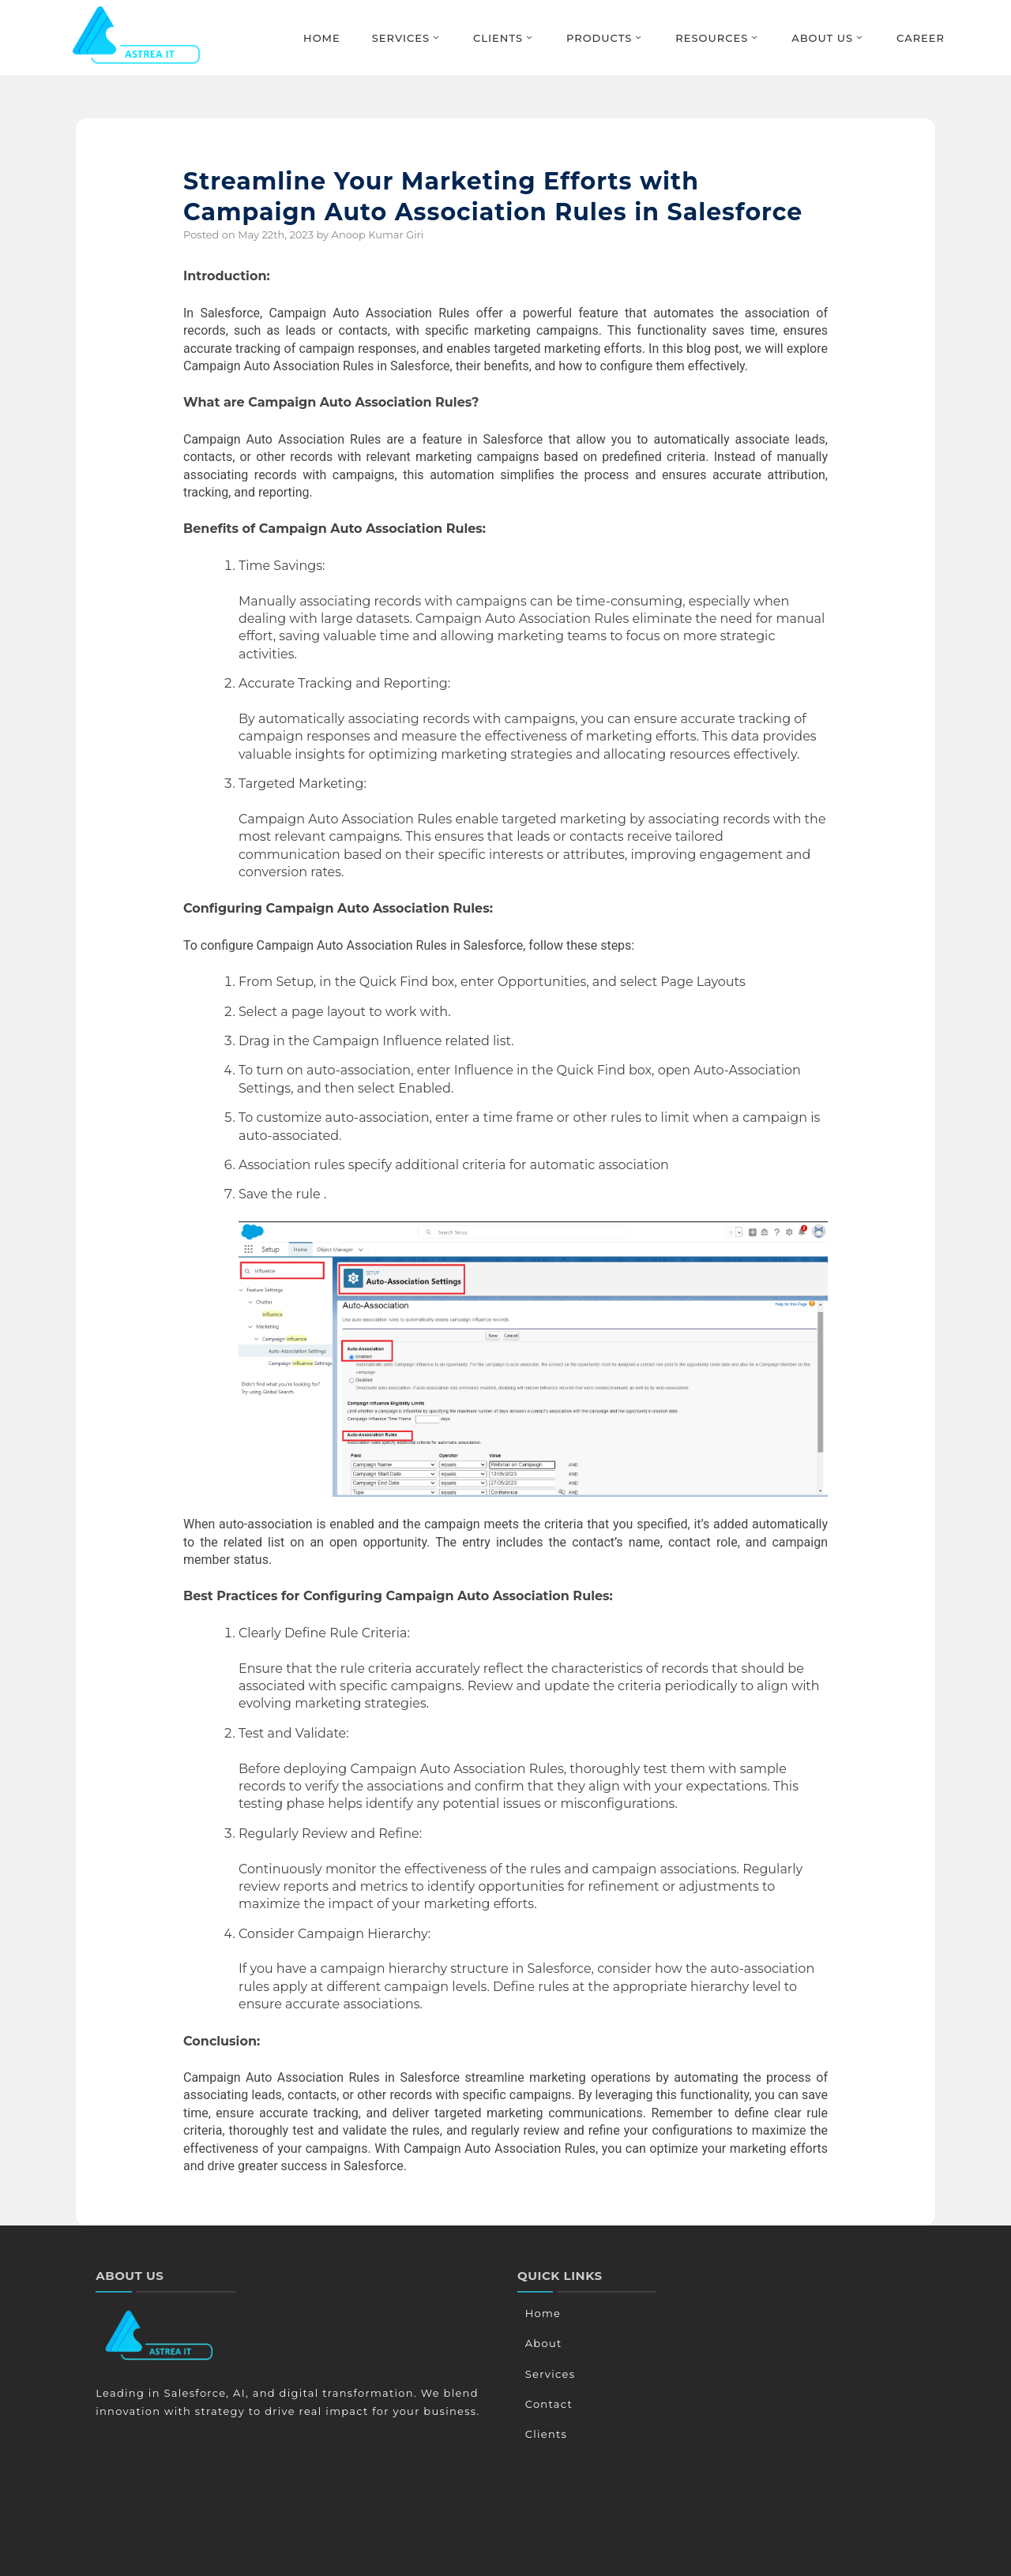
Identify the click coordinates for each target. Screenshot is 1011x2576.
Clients (498, 38)
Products (599, 38)
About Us (822, 38)
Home (321, 38)
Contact (547, 2404)
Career (920, 38)
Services (401, 38)
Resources (711, 38)
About (541, 2343)
